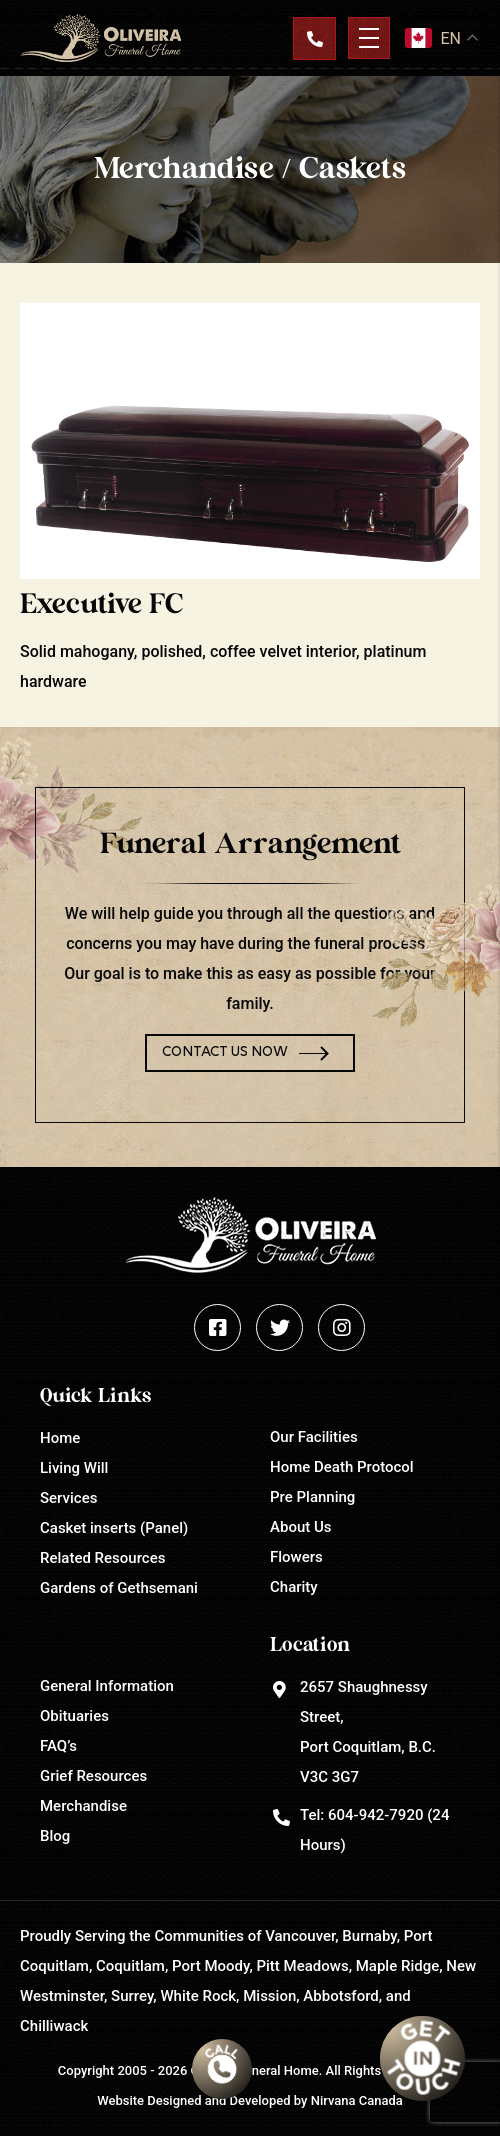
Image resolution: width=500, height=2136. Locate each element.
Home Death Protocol (342, 1467)
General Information (107, 1686)
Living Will (74, 1468)
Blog (55, 1836)
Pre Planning (312, 1497)
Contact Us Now (225, 1052)
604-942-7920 (375, 1815)
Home (60, 1438)
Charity (294, 1587)
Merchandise (83, 1806)
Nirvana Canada (357, 2100)
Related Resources (102, 1558)
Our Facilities (314, 1437)
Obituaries (74, 1716)
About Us (301, 1527)
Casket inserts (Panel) (114, 1528)
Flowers (296, 1557)
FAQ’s (58, 1746)
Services (68, 1498)
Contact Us (314, 38)
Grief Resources (93, 1776)
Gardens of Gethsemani (119, 1588)
